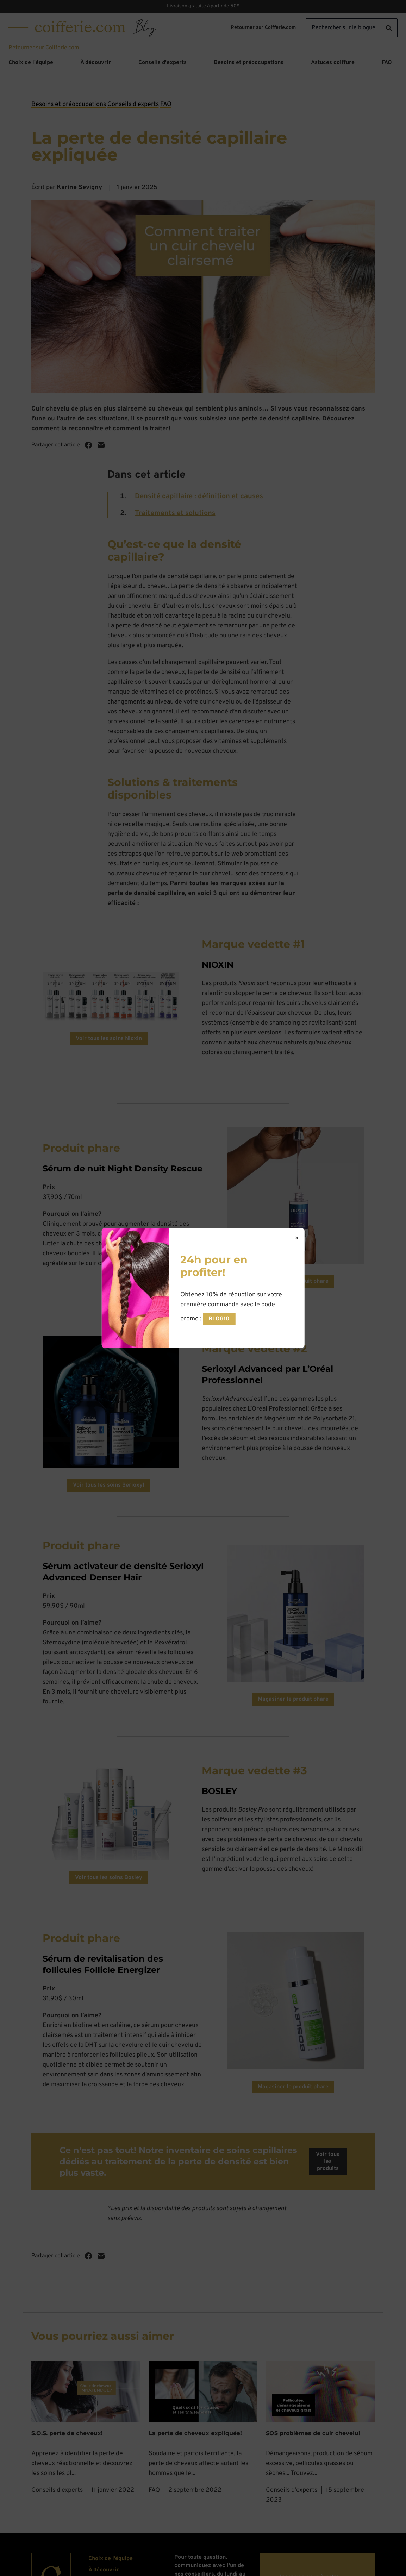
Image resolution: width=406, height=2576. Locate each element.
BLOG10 (219, 1319)
